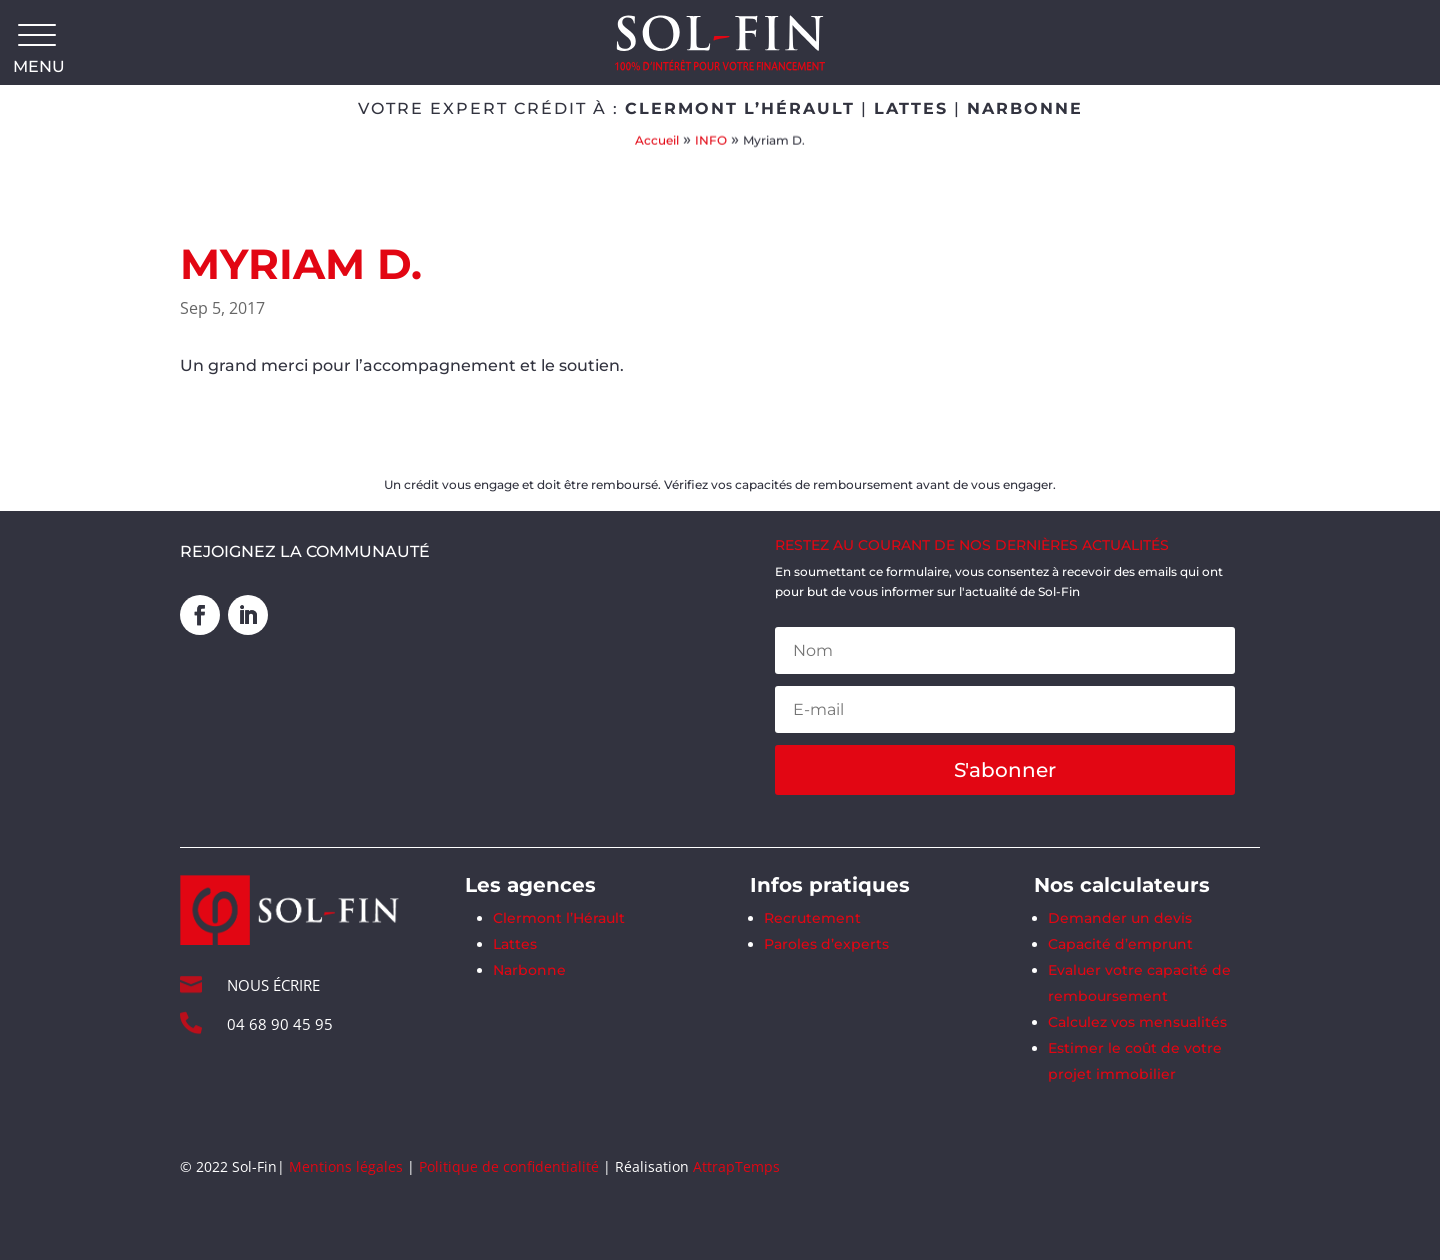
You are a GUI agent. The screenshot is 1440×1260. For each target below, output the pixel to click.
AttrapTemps (736, 1166)
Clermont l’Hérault (559, 918)
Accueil (657, 139)
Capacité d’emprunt (1120, 944)
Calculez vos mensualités (1137, 1022)
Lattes (515, 944)
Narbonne (529, 970)
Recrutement (812, 918)
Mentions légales (346, 1166)
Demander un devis (1120, 918)
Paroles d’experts (826, 944)
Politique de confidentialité (509, 1166)
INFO (711, 139)
